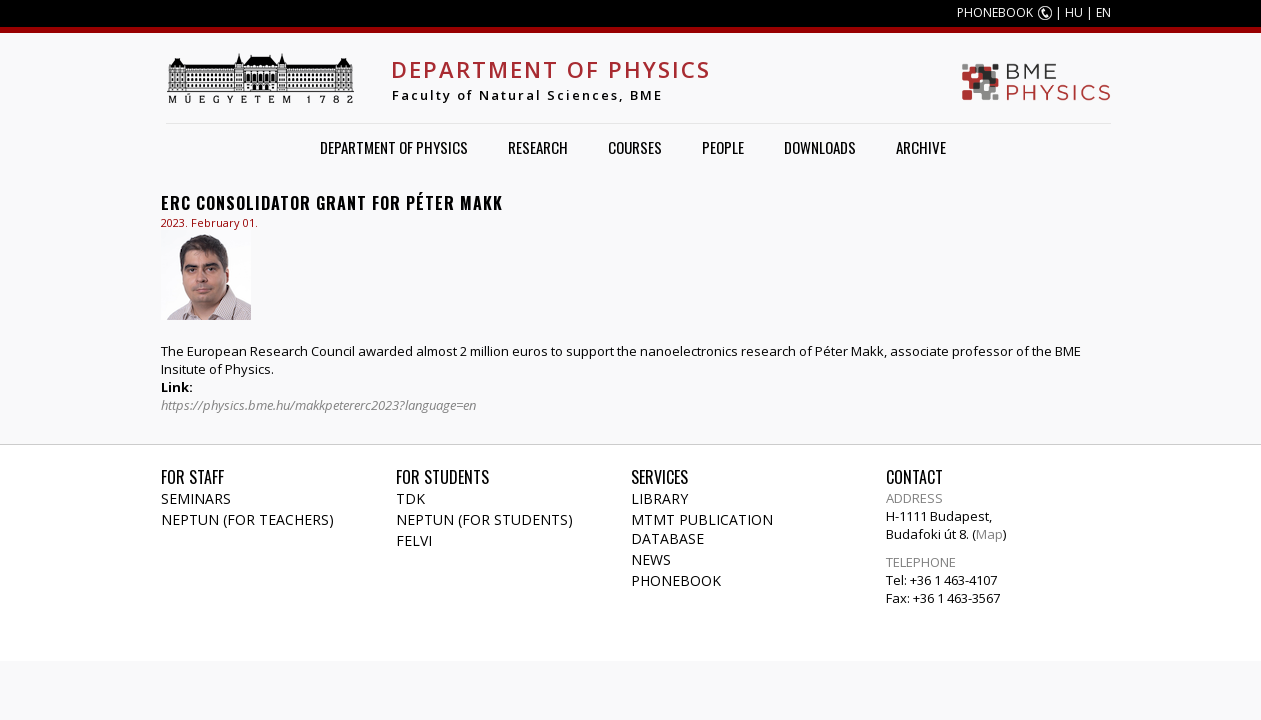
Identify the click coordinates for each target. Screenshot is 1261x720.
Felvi (414, 540)
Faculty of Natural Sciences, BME (527, 95)
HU (1074, 12)
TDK (410, 498)
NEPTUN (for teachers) (247, 519)
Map (989, 534)
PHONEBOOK (995, 12)
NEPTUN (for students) (484, 519)
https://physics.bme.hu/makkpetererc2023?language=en (318, 405)
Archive (921, 147)
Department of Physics (551, 69)
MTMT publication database (702, 529)
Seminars (196, 498)
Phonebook (676, 580)
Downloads (820, 147)
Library (659, 498)
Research (538, 147)
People (723, 147)
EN (1103, 12)
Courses (635, 147)
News (651, 559)
